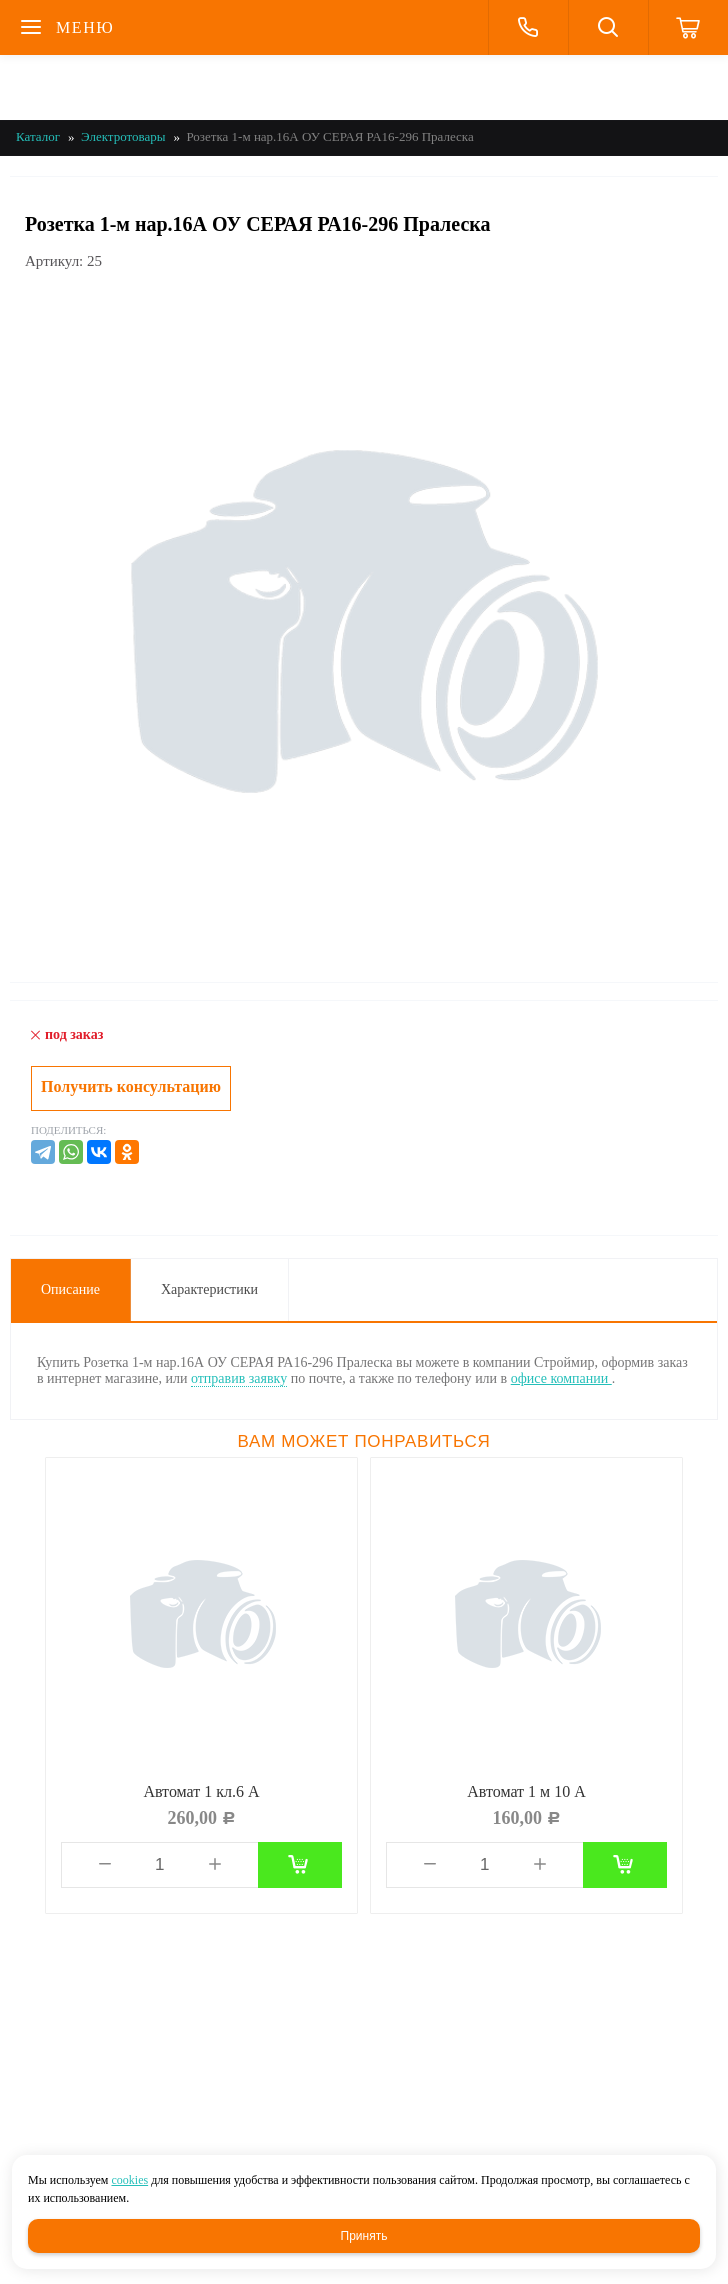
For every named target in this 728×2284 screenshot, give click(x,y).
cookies (129, 2180)
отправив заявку (239, 1378)
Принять (364, 2236)
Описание (70, 1289)
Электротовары (123, 136)
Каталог (38, 136)
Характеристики (209, 1289)
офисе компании (561, 1378)
